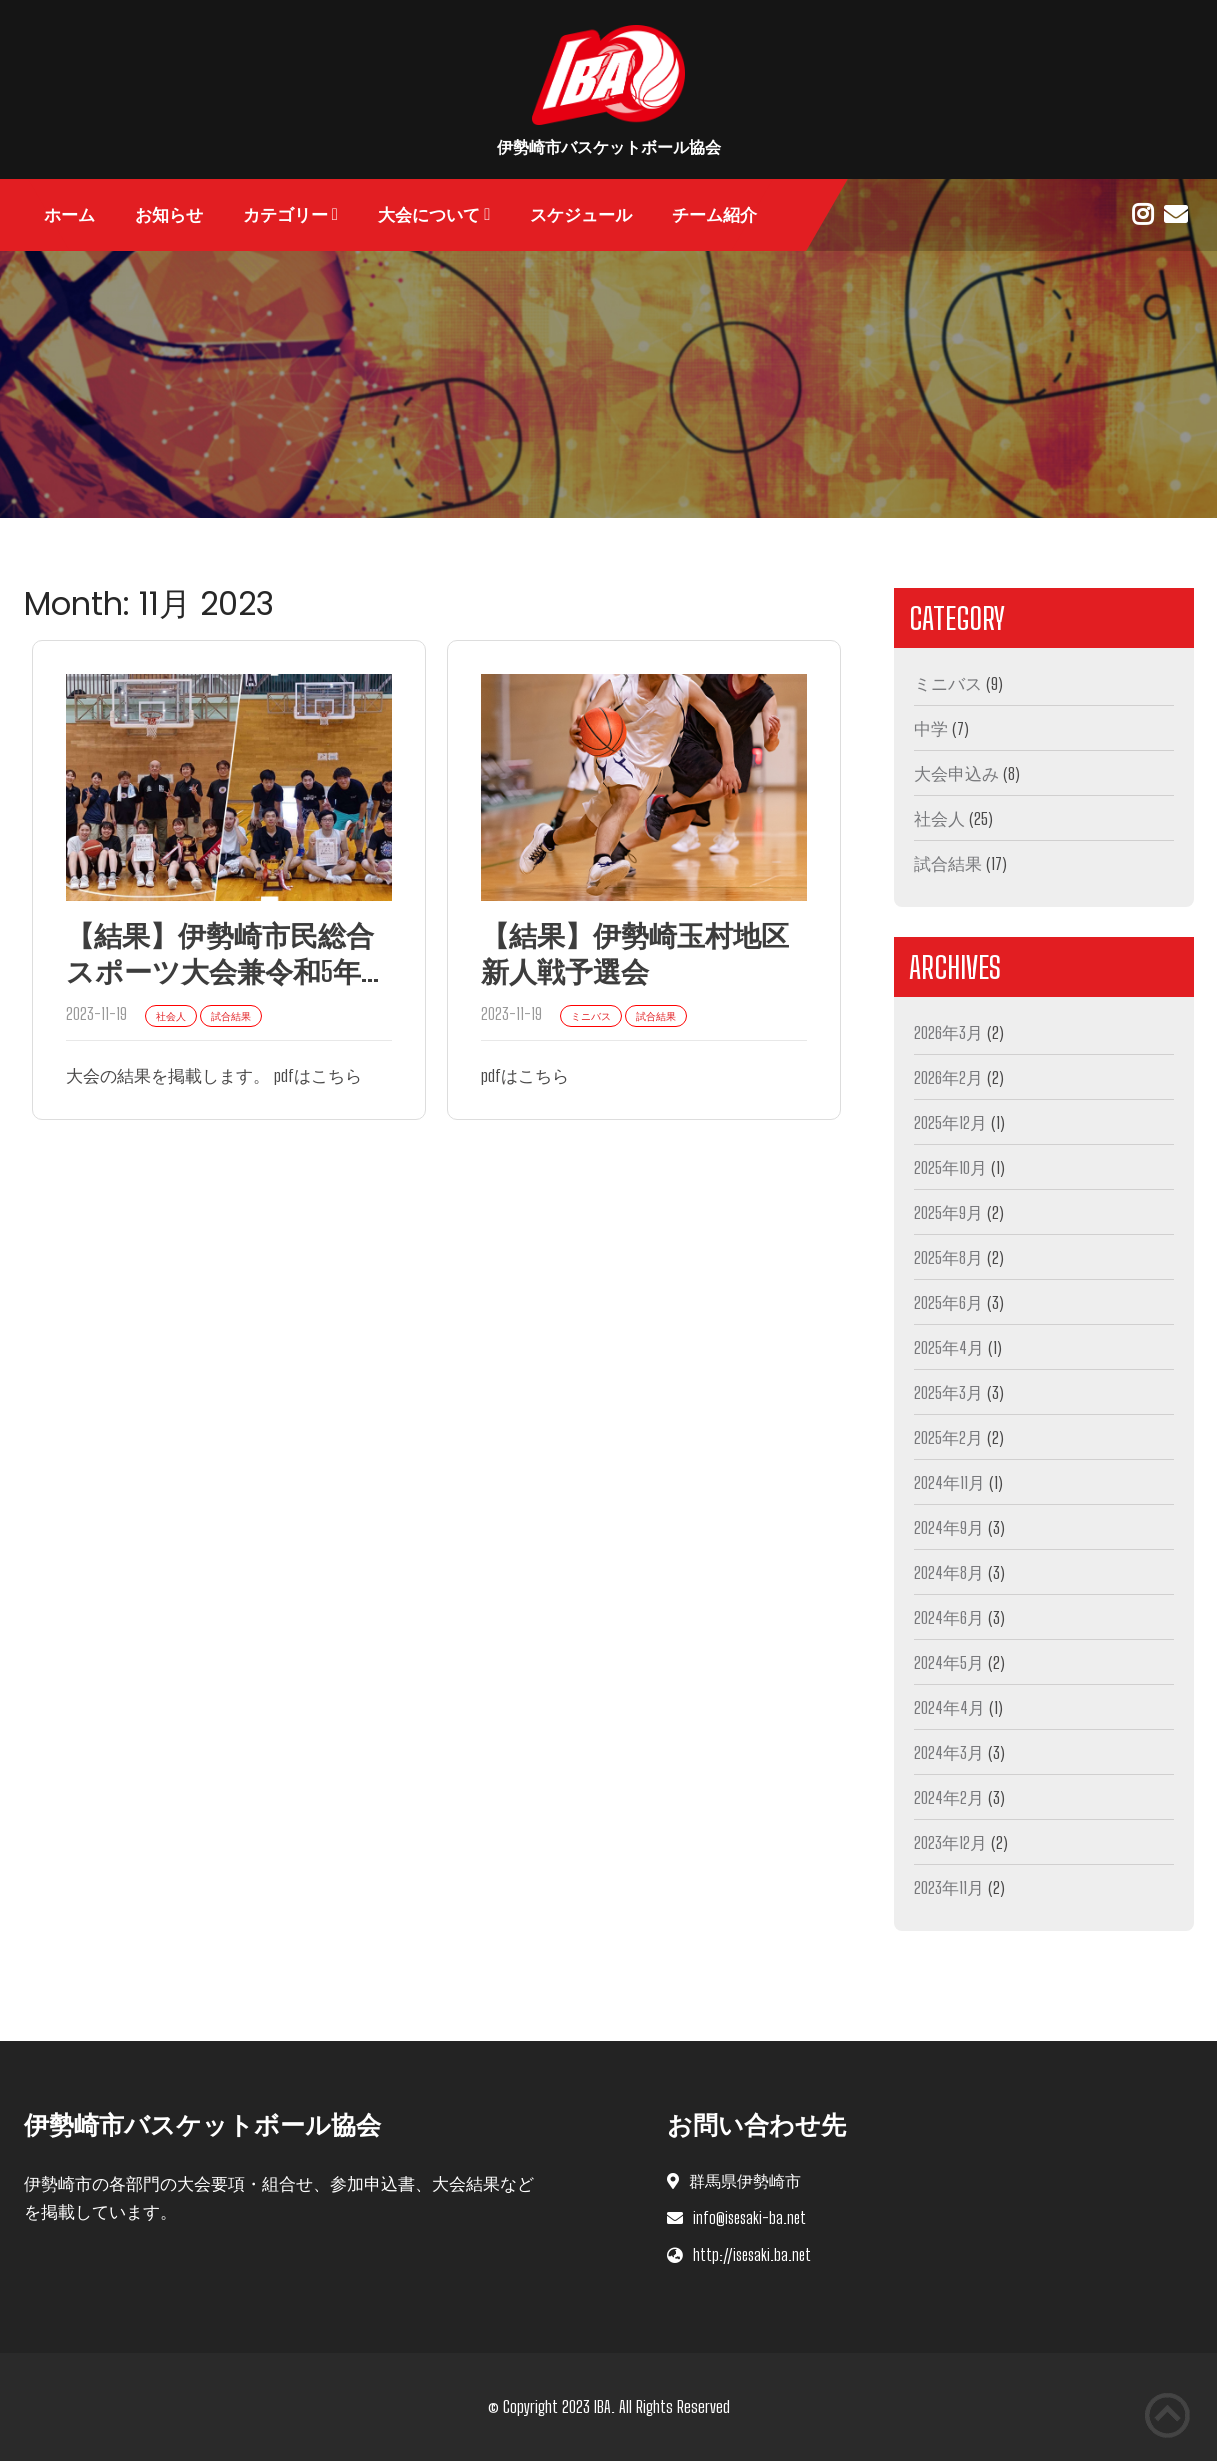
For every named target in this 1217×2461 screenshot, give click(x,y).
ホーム (69, 215)
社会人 (939, 818)
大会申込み (956, 773)
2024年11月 (949, 1482)
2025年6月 (948, 1302)
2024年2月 (949, 1797)
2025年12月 (950, 1122)
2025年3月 (948, 1392)
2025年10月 (950, 1167)
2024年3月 (949, 1752)
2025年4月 (949, 1347)
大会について (429, 215)
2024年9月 (949, 1527)
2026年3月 (948, 1032)
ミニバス (948, 683)
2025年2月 (948, 1437)
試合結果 (948, 863)
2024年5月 (949, 1662)
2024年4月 (949, 1707)
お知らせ (169, 215)
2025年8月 (948, 1257)
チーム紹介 (714, 215)
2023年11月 (949, 1887)
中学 (931, 728)
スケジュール (581, 215)
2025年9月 (948, 1212)
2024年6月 (949, 1617)
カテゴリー (285, 215)
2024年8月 (949, 1572)
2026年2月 (948, 1077)
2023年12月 (950, 1842)
